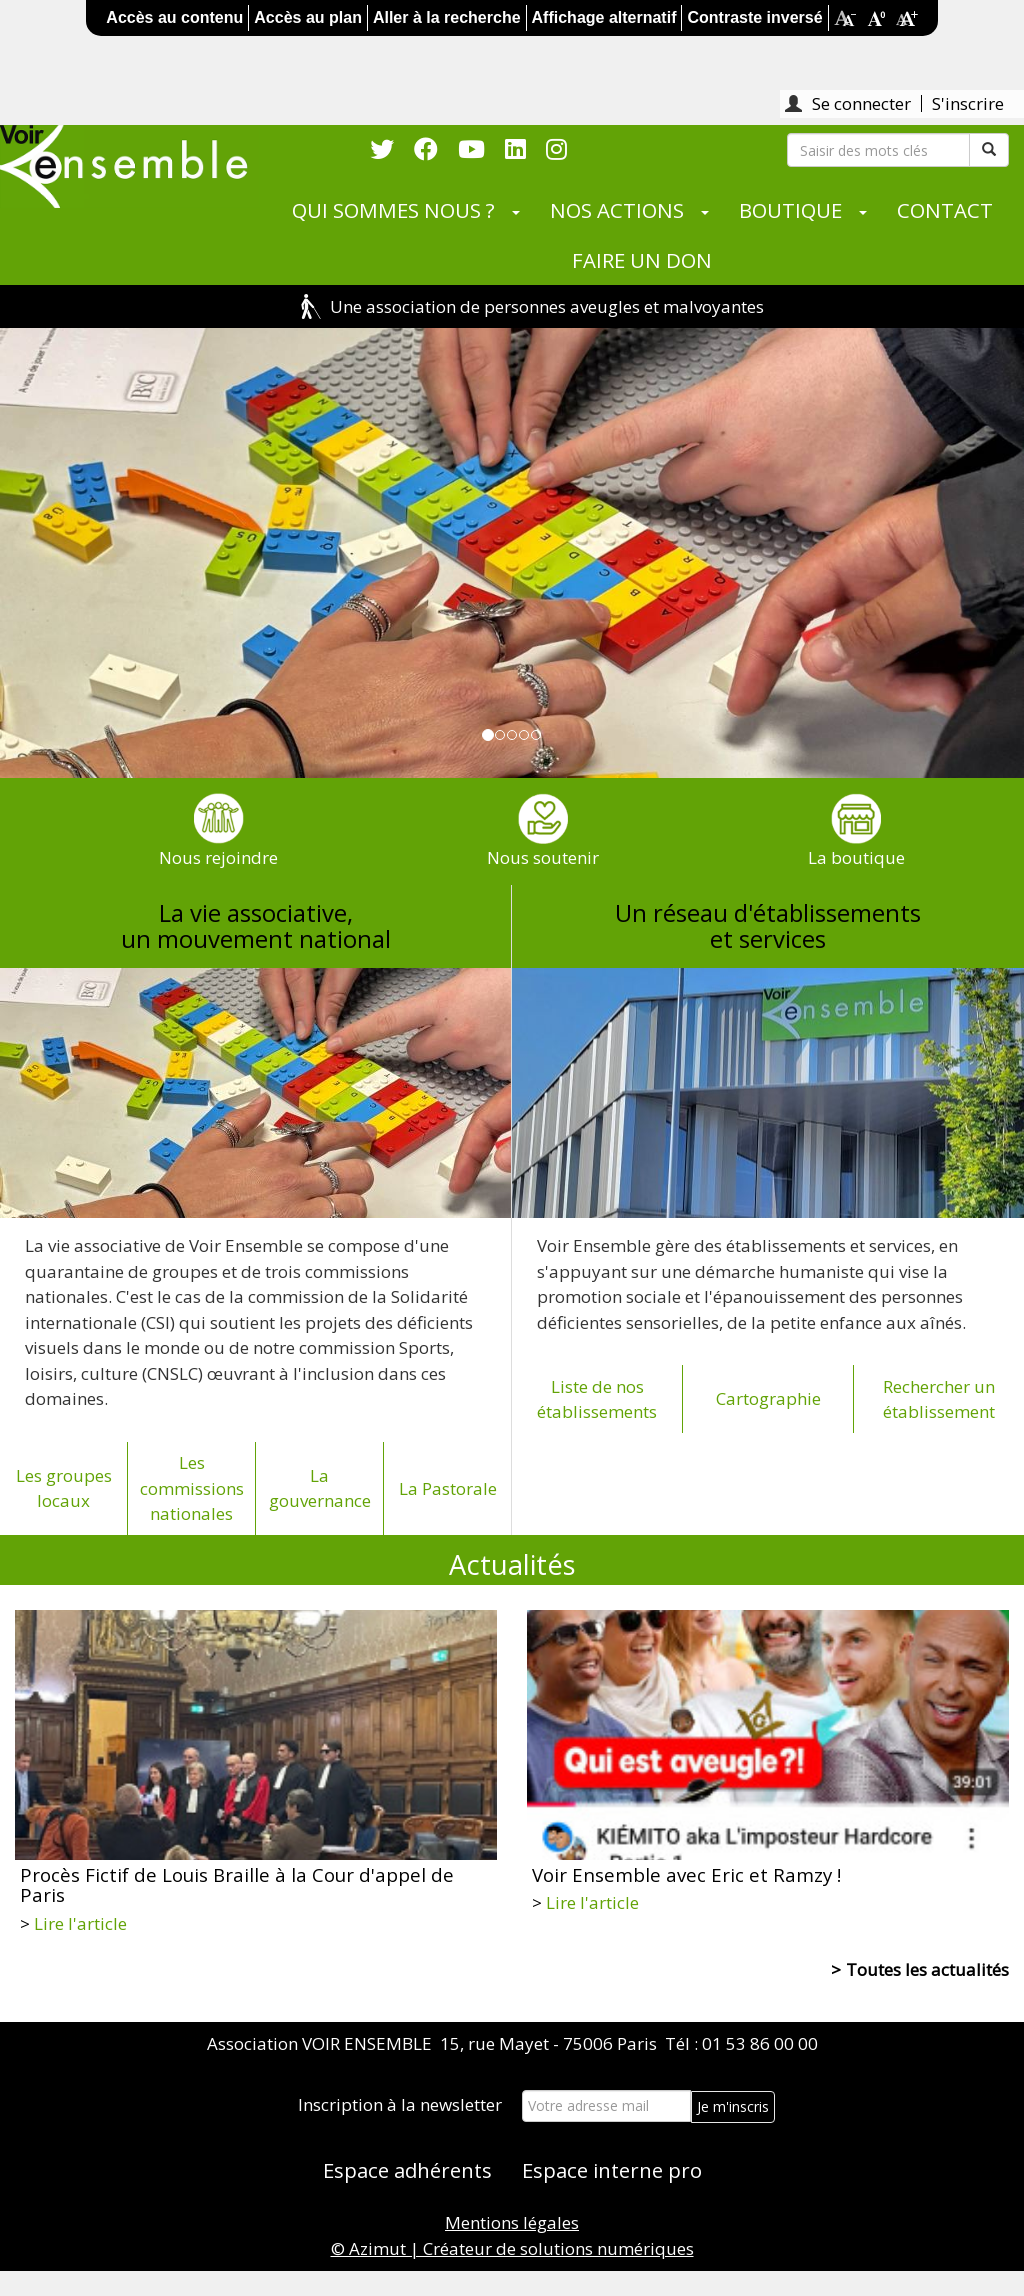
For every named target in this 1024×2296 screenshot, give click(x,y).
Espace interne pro (612, 2170)
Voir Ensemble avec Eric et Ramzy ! (686, 1874)
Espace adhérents (407, 2170)
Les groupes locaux (64, 1488)
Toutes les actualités (927, 1969)
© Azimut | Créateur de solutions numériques (512, 2248)
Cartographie (768, 1398)
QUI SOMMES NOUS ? (393, 210)
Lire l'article (80, 1923)
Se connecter (861, 103)
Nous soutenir (543, 857)
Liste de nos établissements (597, 1399)
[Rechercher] (878, 150)
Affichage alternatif (604, 17)
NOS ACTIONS (617, 210)
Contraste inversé (754, 17)
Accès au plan (308, 17)
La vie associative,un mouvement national (256, 926)
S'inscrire (968, 103)
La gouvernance (320, 1488)
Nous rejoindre (218, 857)
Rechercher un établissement (939, 1399)
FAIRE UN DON (642, 260)
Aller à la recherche (447, 17)
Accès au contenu (174, 17)
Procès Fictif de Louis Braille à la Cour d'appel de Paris (237, 1885)
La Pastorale (448, 1488)
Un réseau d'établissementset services (768, 926)
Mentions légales (512, 2222)
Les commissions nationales (192, 1488)
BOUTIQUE (790, 210)
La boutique (856, 857)
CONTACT (945, 210)
